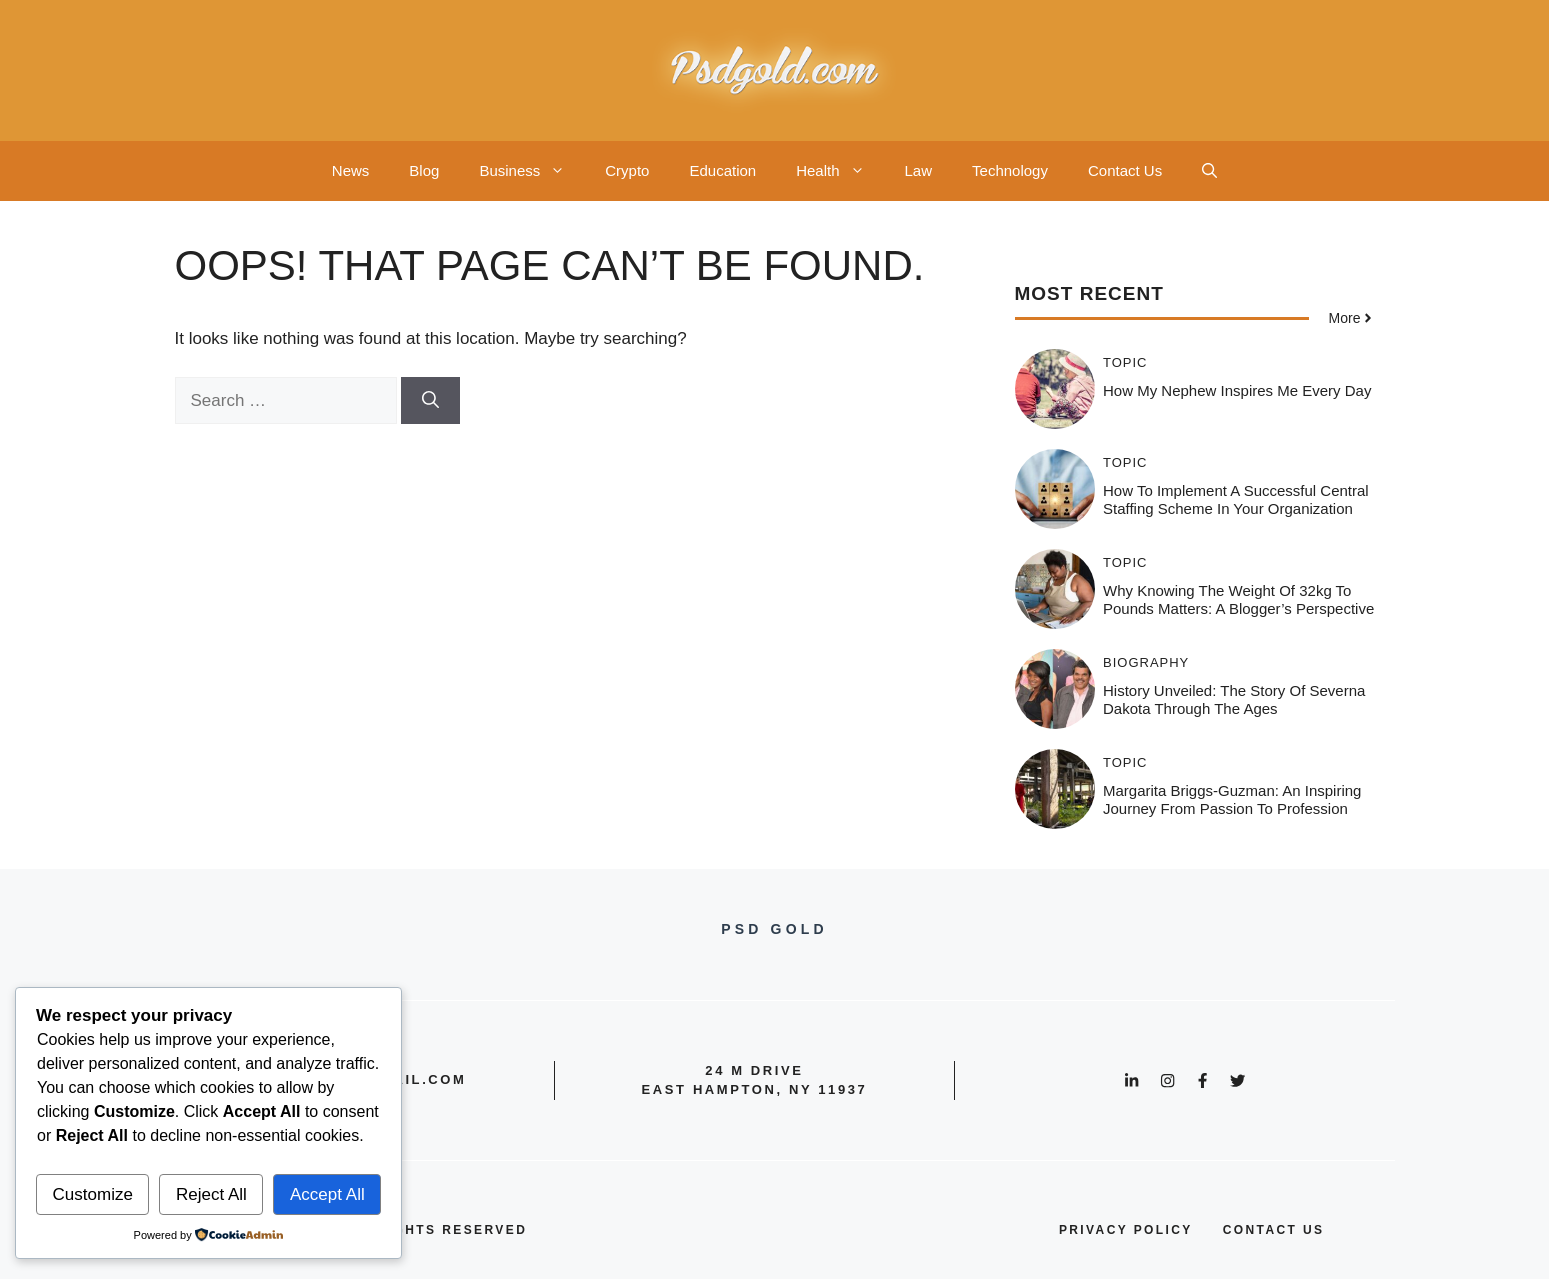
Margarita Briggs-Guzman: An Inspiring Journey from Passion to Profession (1232, 799)
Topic (1125, 362)
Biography (1146, 662)
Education (722, 170)
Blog (424, 170)
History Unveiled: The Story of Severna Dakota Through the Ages (1234, 699)
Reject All (211, 1194)
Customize (93, 1194)
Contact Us (1125, 170)
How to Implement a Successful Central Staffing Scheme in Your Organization (1236, 499)
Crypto (627, 170)
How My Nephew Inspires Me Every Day (1237, 390)
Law (919, 170)
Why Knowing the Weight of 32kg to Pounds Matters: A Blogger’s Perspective (1238, 599)
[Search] (430, 401)
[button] (1209, 171)
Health (840, 171)
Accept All (327, 1194)
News (351, 170)
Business (532, 171)
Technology (1010, 170)
